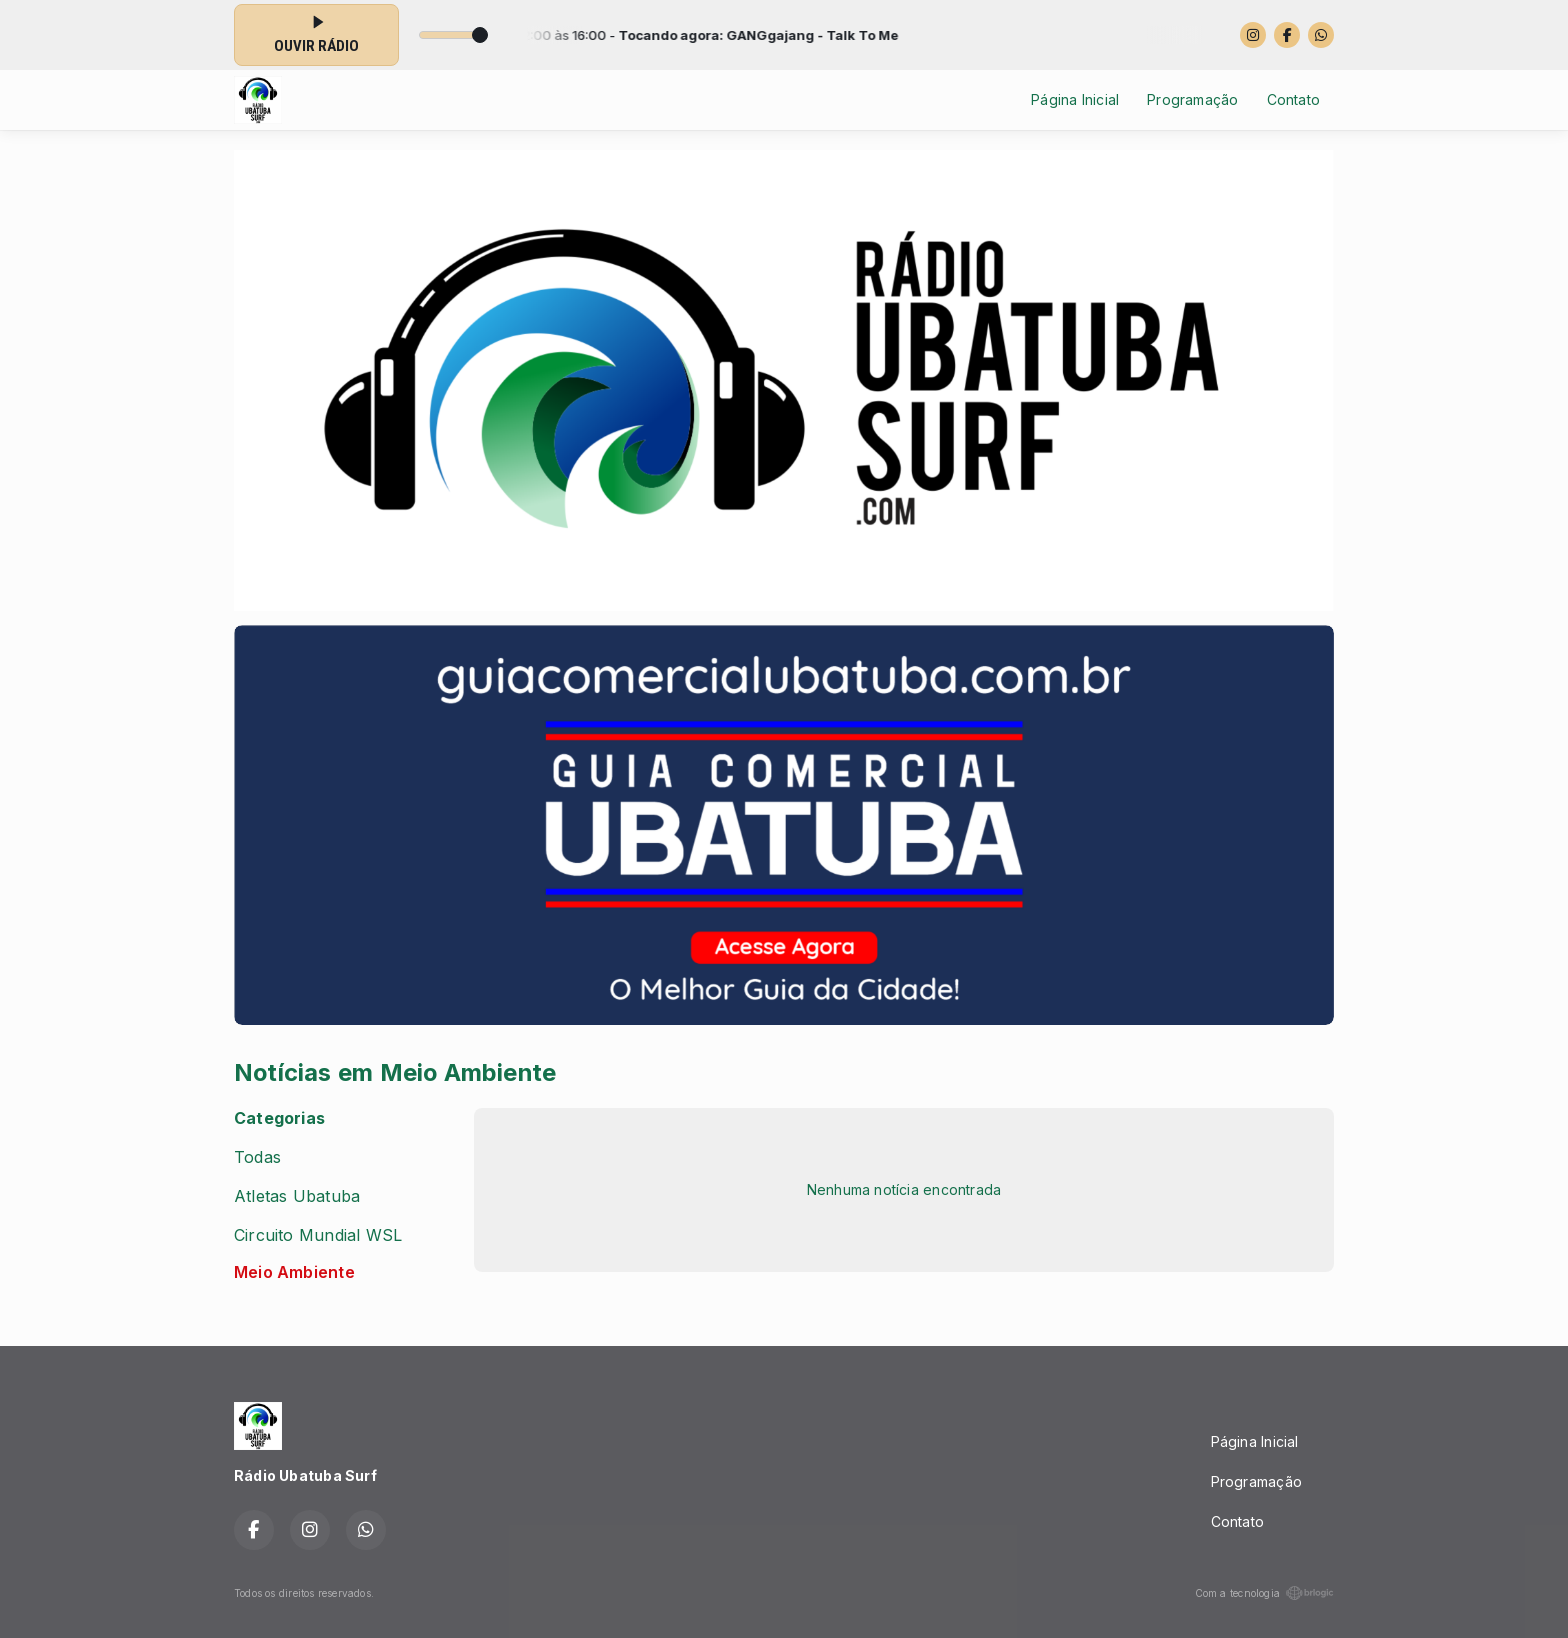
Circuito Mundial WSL (318, 1235)
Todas (257, 1157)
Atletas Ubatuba (297, 1196)
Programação (1192, 99)
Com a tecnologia (1264, 1593)
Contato (1293, 99)
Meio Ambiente (294, 1272)
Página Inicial (1075, 99)
